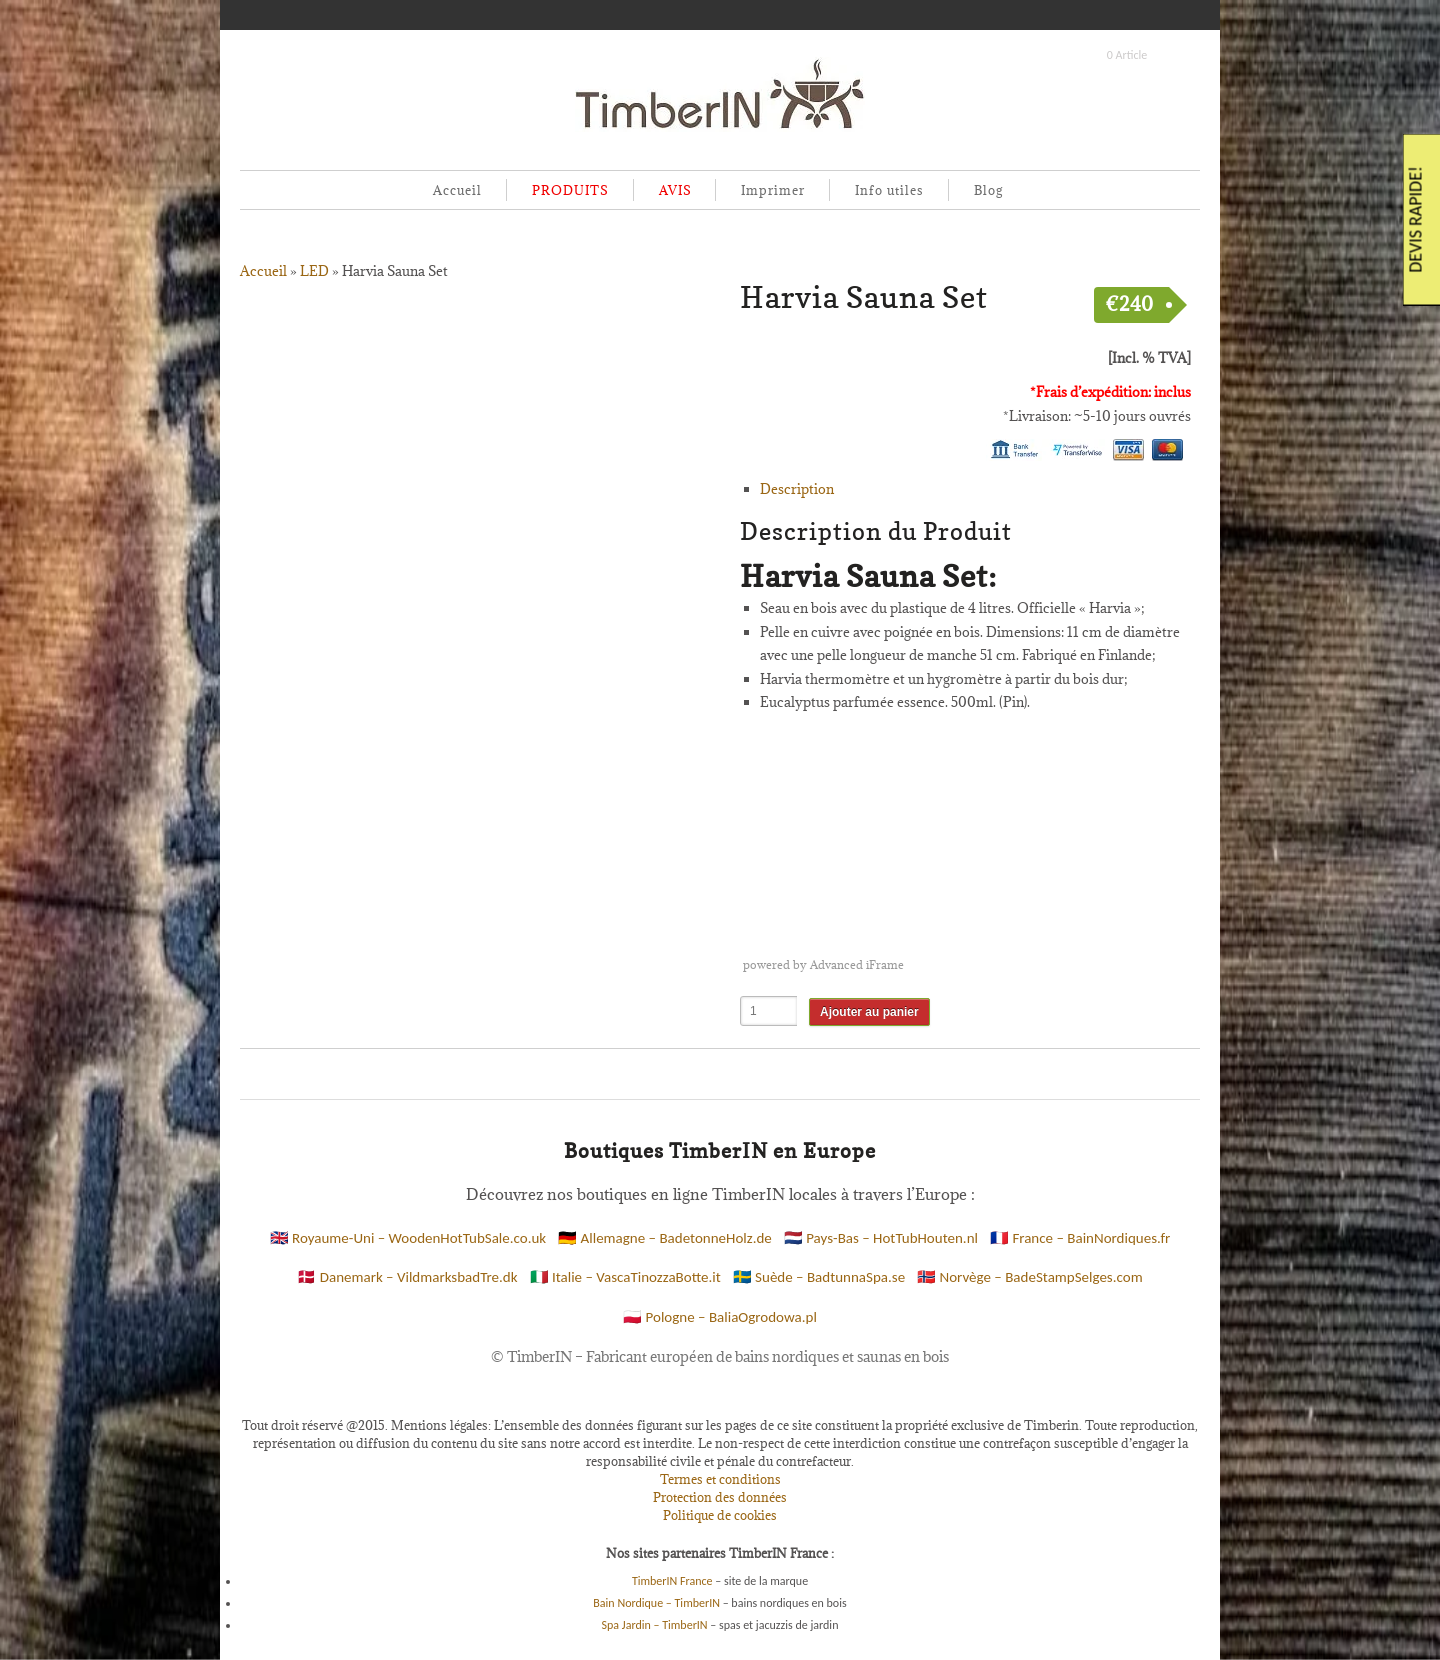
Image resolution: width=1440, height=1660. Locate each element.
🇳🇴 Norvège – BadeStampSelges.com (1030, 1277)
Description (797, 489)
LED (314, 271)
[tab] (975, 490)
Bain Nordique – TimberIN (656, 1603)
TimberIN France (672, 1581)
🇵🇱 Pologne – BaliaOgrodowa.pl (720, 1317)
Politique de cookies (720, 1515)
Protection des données (720, 1497)
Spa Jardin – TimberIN (655, 1625)
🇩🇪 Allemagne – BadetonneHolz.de (665, 1238)
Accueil (457, 190)
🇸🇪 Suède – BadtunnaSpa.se (819, 1277)
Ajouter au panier (869, 1012)
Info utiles (889, 190)
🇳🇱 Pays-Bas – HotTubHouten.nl (881, 1238)
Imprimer (773, 190)
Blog (988, 190)
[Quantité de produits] (769, 1011)
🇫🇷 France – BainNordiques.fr (1080, 1238)
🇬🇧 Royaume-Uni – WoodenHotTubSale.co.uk (408, 1238)
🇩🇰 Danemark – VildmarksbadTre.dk (407, 1277)
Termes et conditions (720, 1479)
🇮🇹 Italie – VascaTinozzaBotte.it (625, 1277)
